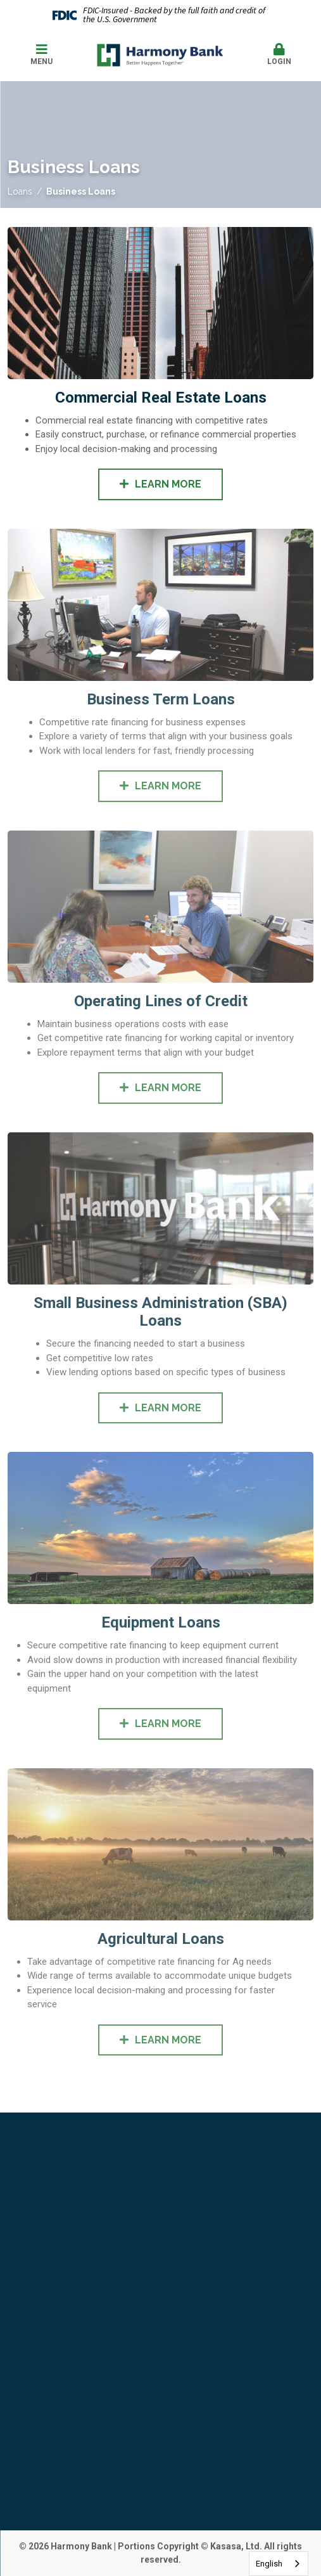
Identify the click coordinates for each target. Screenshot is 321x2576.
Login (280, 54)
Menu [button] (41, 54)
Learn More (168, 484)
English (269, 2563)
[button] (279, 55)
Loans (20, 191)
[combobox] (278, 2563)
